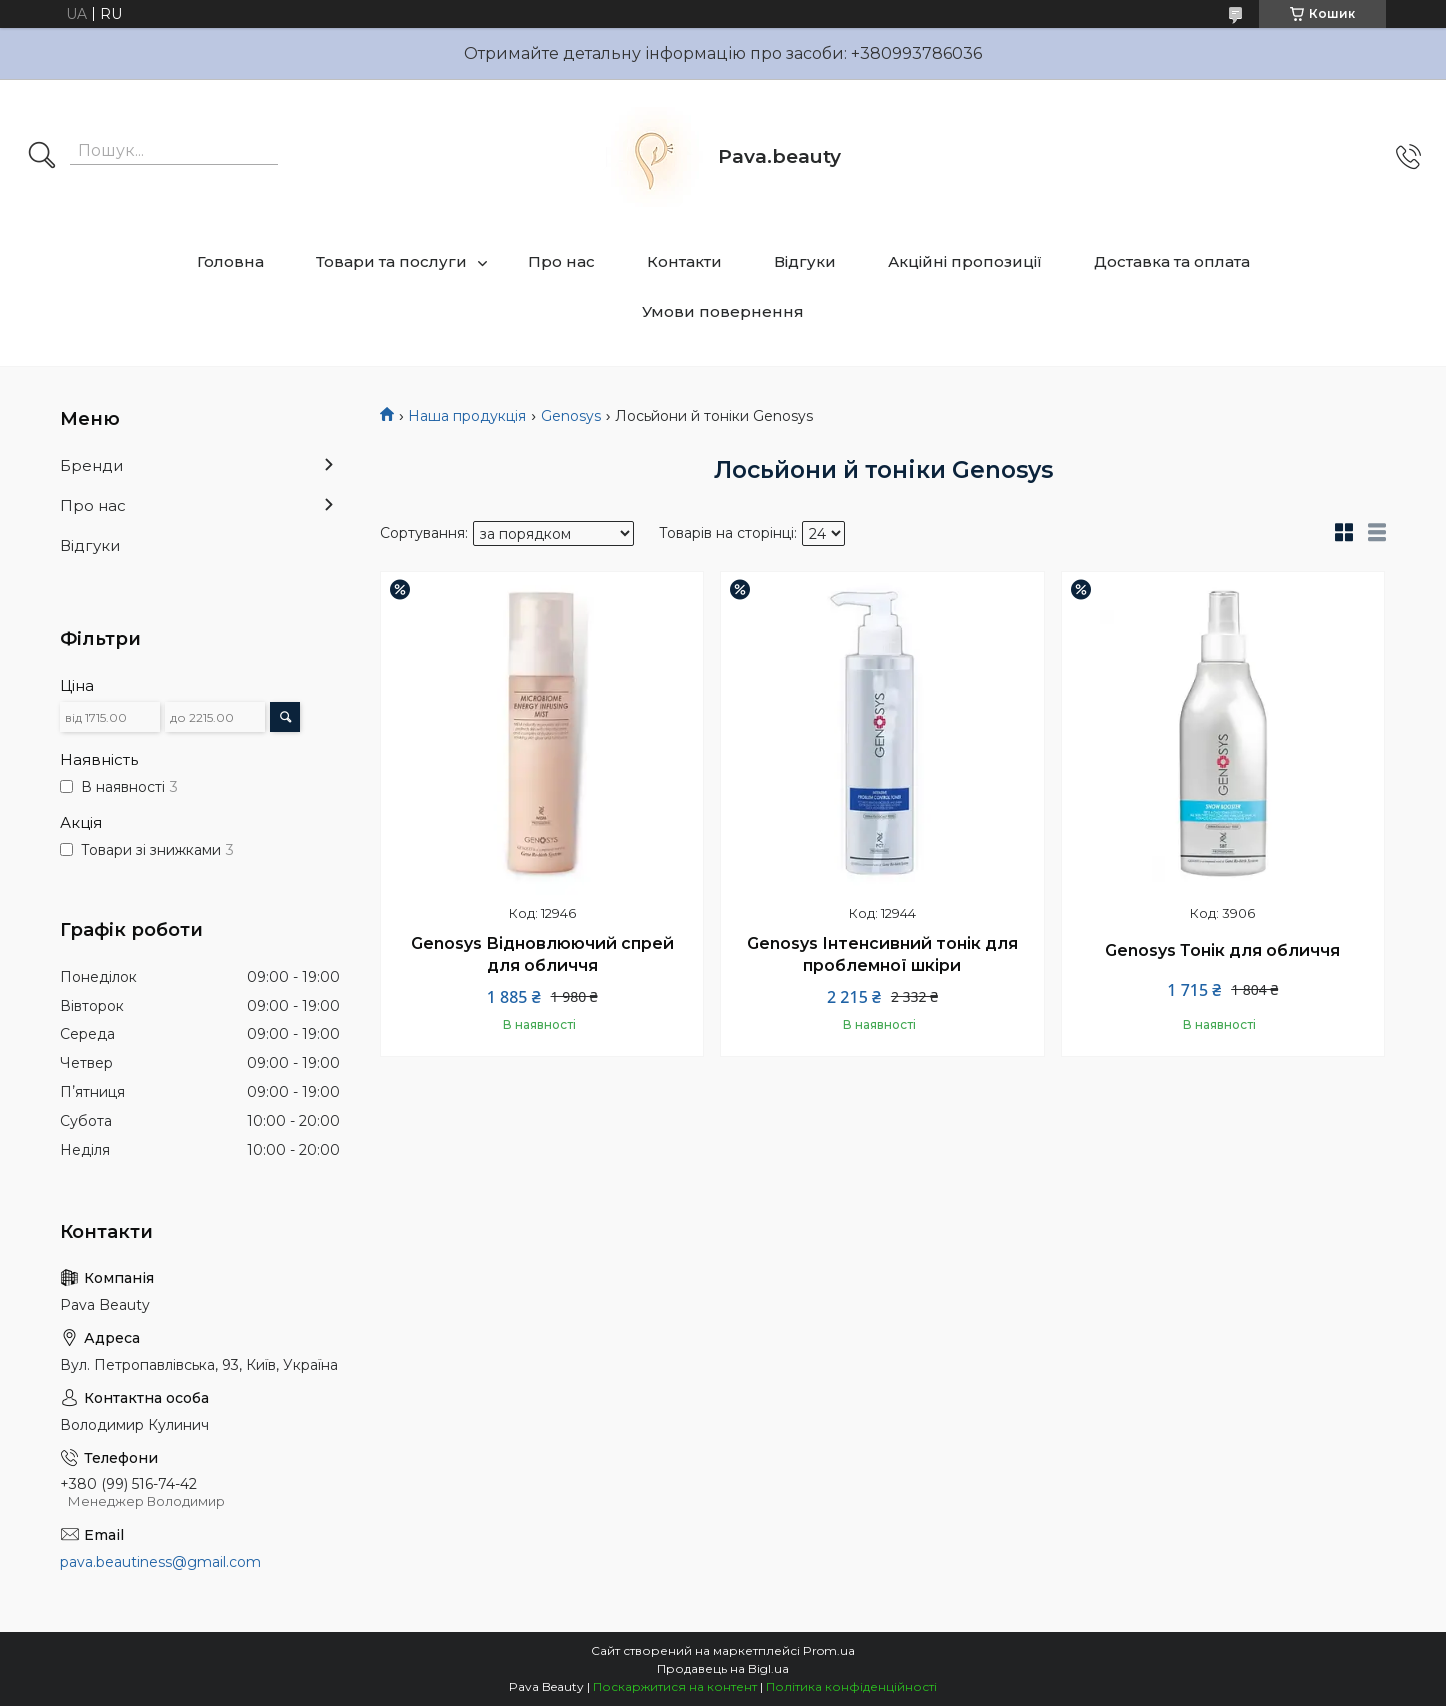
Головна (230, 261)
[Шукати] (42, 157)
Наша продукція (467, 416)
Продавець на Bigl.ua (723, 1668)
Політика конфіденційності (851, 1686)
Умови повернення (723, 311)
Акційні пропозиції (965, 261)
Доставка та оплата (1172, 261)
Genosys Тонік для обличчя (1222, 950)
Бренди (91, 465)
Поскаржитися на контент (675, 1686)
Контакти (684, 261)
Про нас (561, 261)
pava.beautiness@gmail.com (160, 1562)
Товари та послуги (391, 261)
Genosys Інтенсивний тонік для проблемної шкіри (882, 954)
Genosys (571, 416)
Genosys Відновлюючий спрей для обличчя (542, 954)
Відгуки (805, 261)
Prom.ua (829, 1650)
